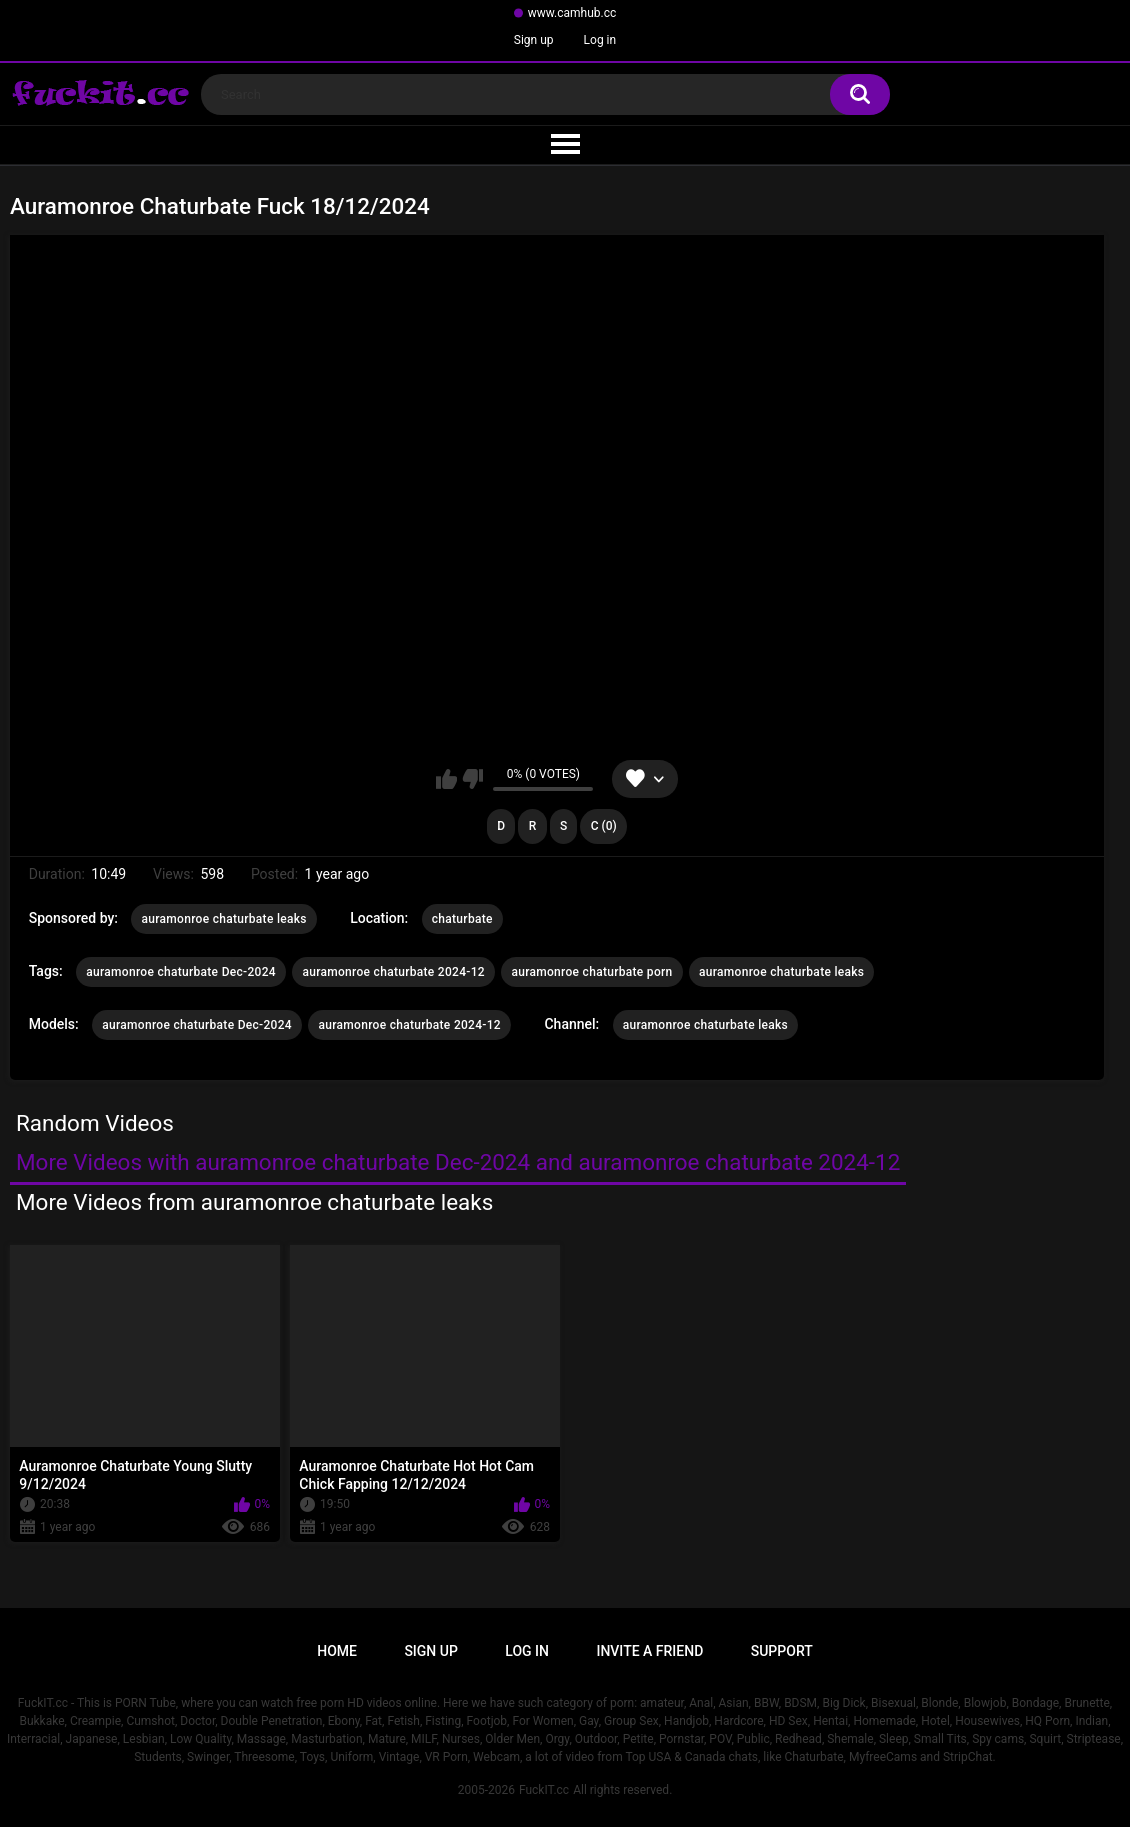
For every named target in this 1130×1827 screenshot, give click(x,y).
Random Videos (95, 1123)
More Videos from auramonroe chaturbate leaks (254, 1202)
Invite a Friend (649, 1651)
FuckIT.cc (544, 1790)
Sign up (534, 40)
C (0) (604, 826)
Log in (600, 40)
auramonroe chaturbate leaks (223, 919)
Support (782, 1651)
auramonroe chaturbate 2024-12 (393, 972)
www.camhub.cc (572, 13)
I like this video (446, 779)
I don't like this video (472, 779)
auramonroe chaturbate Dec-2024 (181, 972)
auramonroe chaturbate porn (591, 972)
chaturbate (462, 919)
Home (337, 1651)
